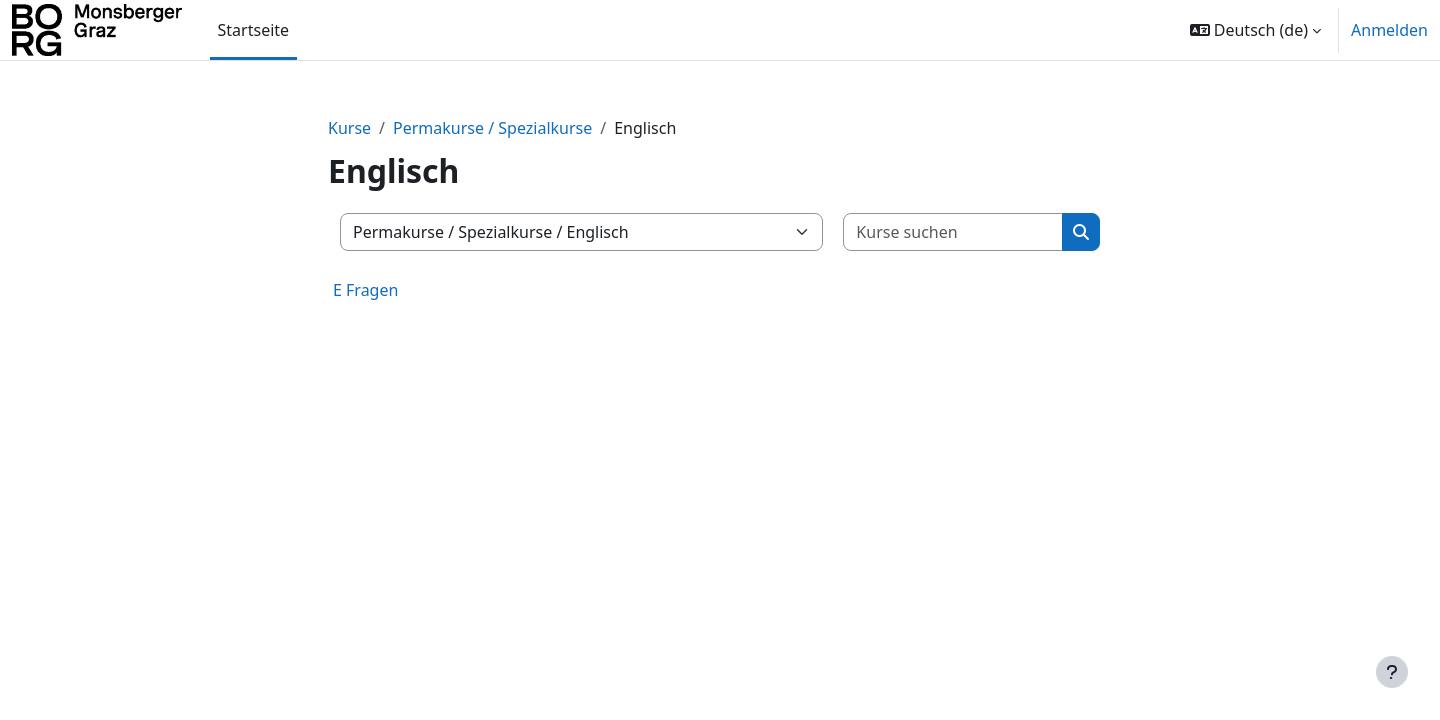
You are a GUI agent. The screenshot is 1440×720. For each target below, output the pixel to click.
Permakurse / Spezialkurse (492, 128)
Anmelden (1389, 30)
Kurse (349, 128)
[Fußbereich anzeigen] (1392, 672)
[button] (1255, 30)
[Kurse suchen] (953, 232)
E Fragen (365, 290)
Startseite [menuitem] (254, 30)
